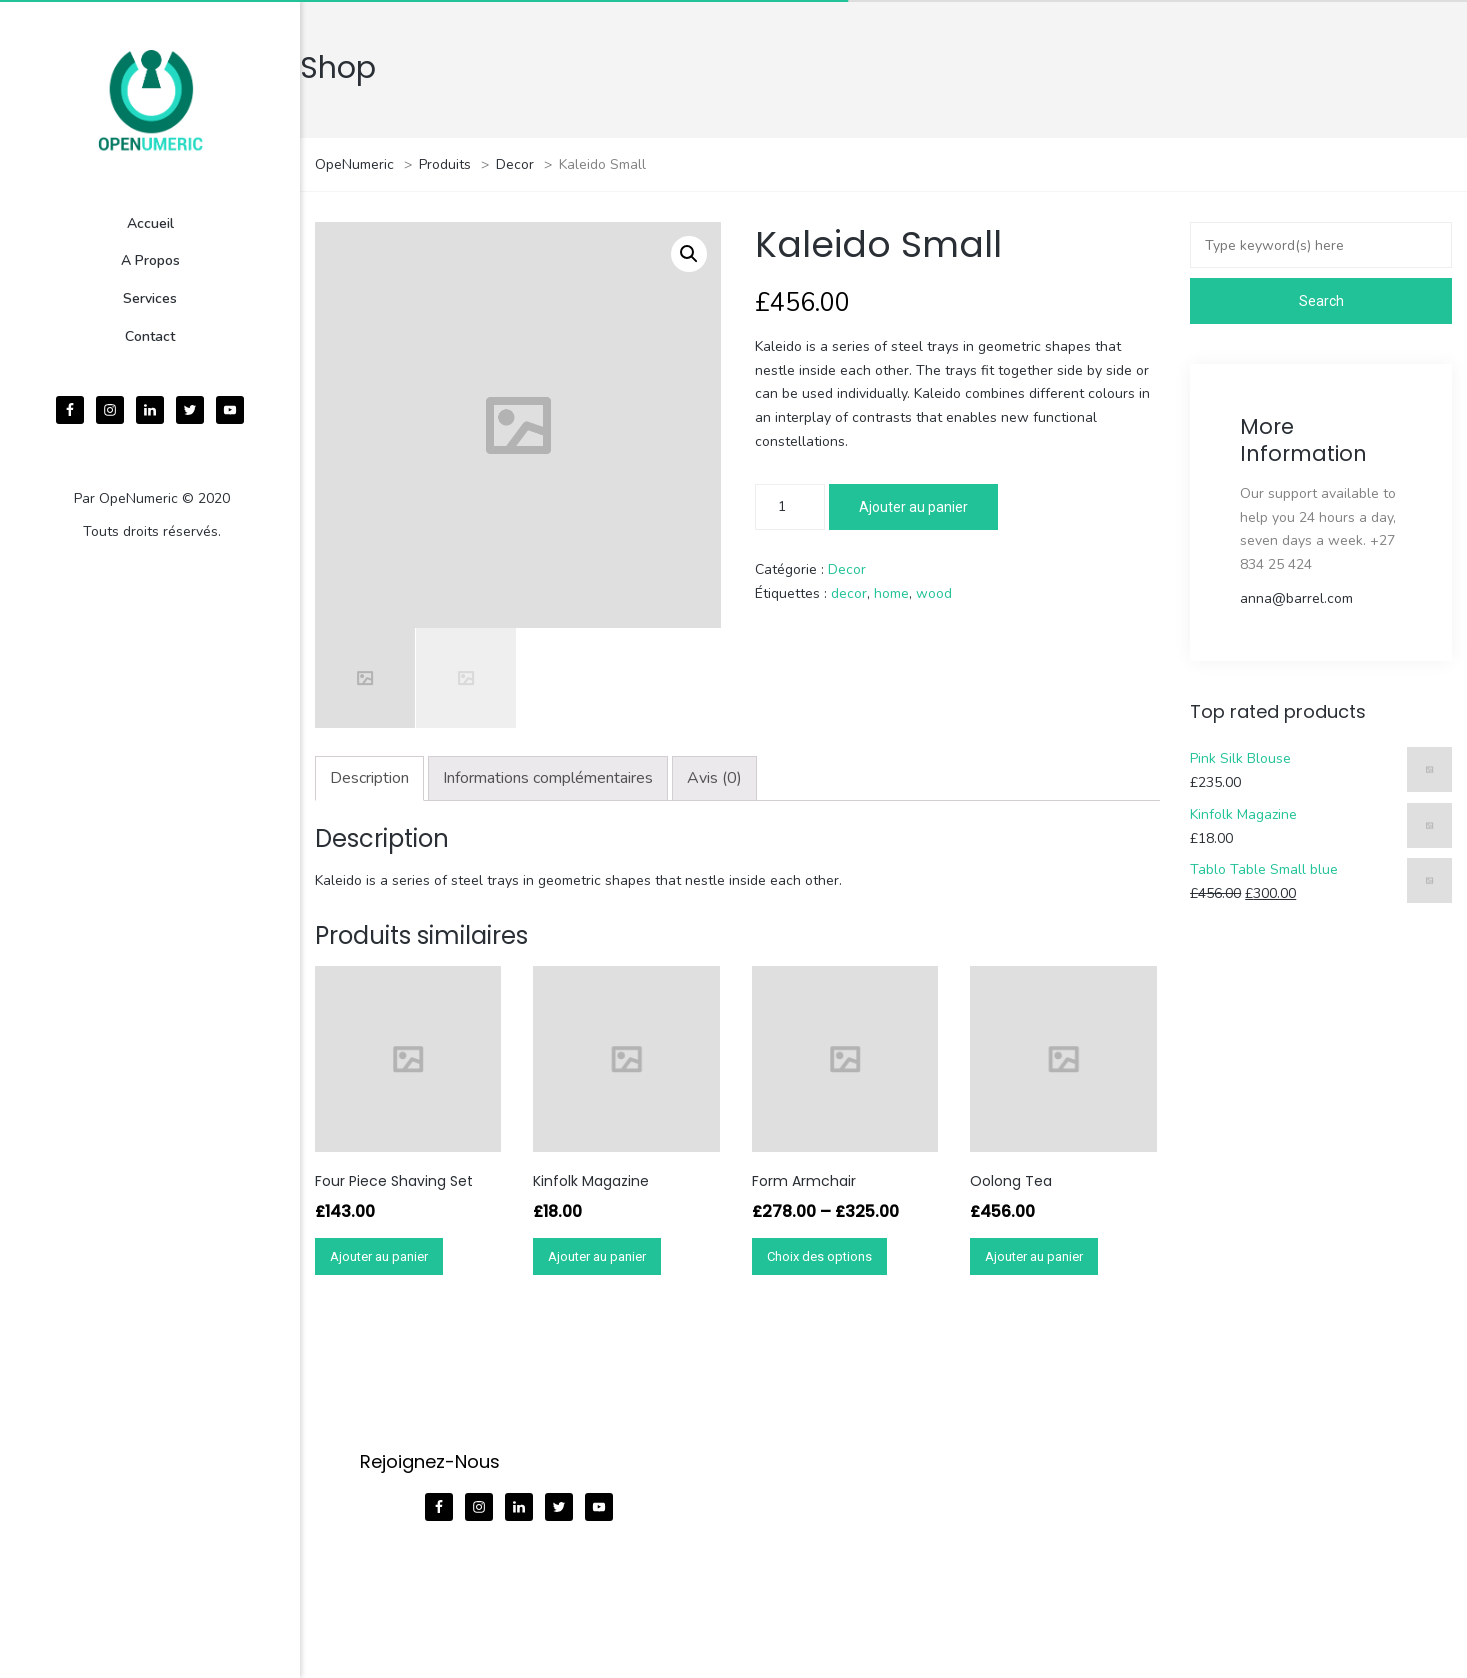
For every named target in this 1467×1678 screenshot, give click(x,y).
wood (934, 593)
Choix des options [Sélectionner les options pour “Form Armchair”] (819, 1256)
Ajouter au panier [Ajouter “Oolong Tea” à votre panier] (1034, 1256)
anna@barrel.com (1296, 598)
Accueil (150, 223)
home (891, 593)
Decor (847, 569)
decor (849, 593)
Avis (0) (714, 778)
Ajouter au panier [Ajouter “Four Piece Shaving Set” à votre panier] (379, 1256)
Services (150, 298)
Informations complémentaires (548, 778)
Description (369, 778)
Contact (150, 336)
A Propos (150, 260)
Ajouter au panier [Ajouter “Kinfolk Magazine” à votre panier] (597, 1256)
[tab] (369, 778)
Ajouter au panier (913, 507)
